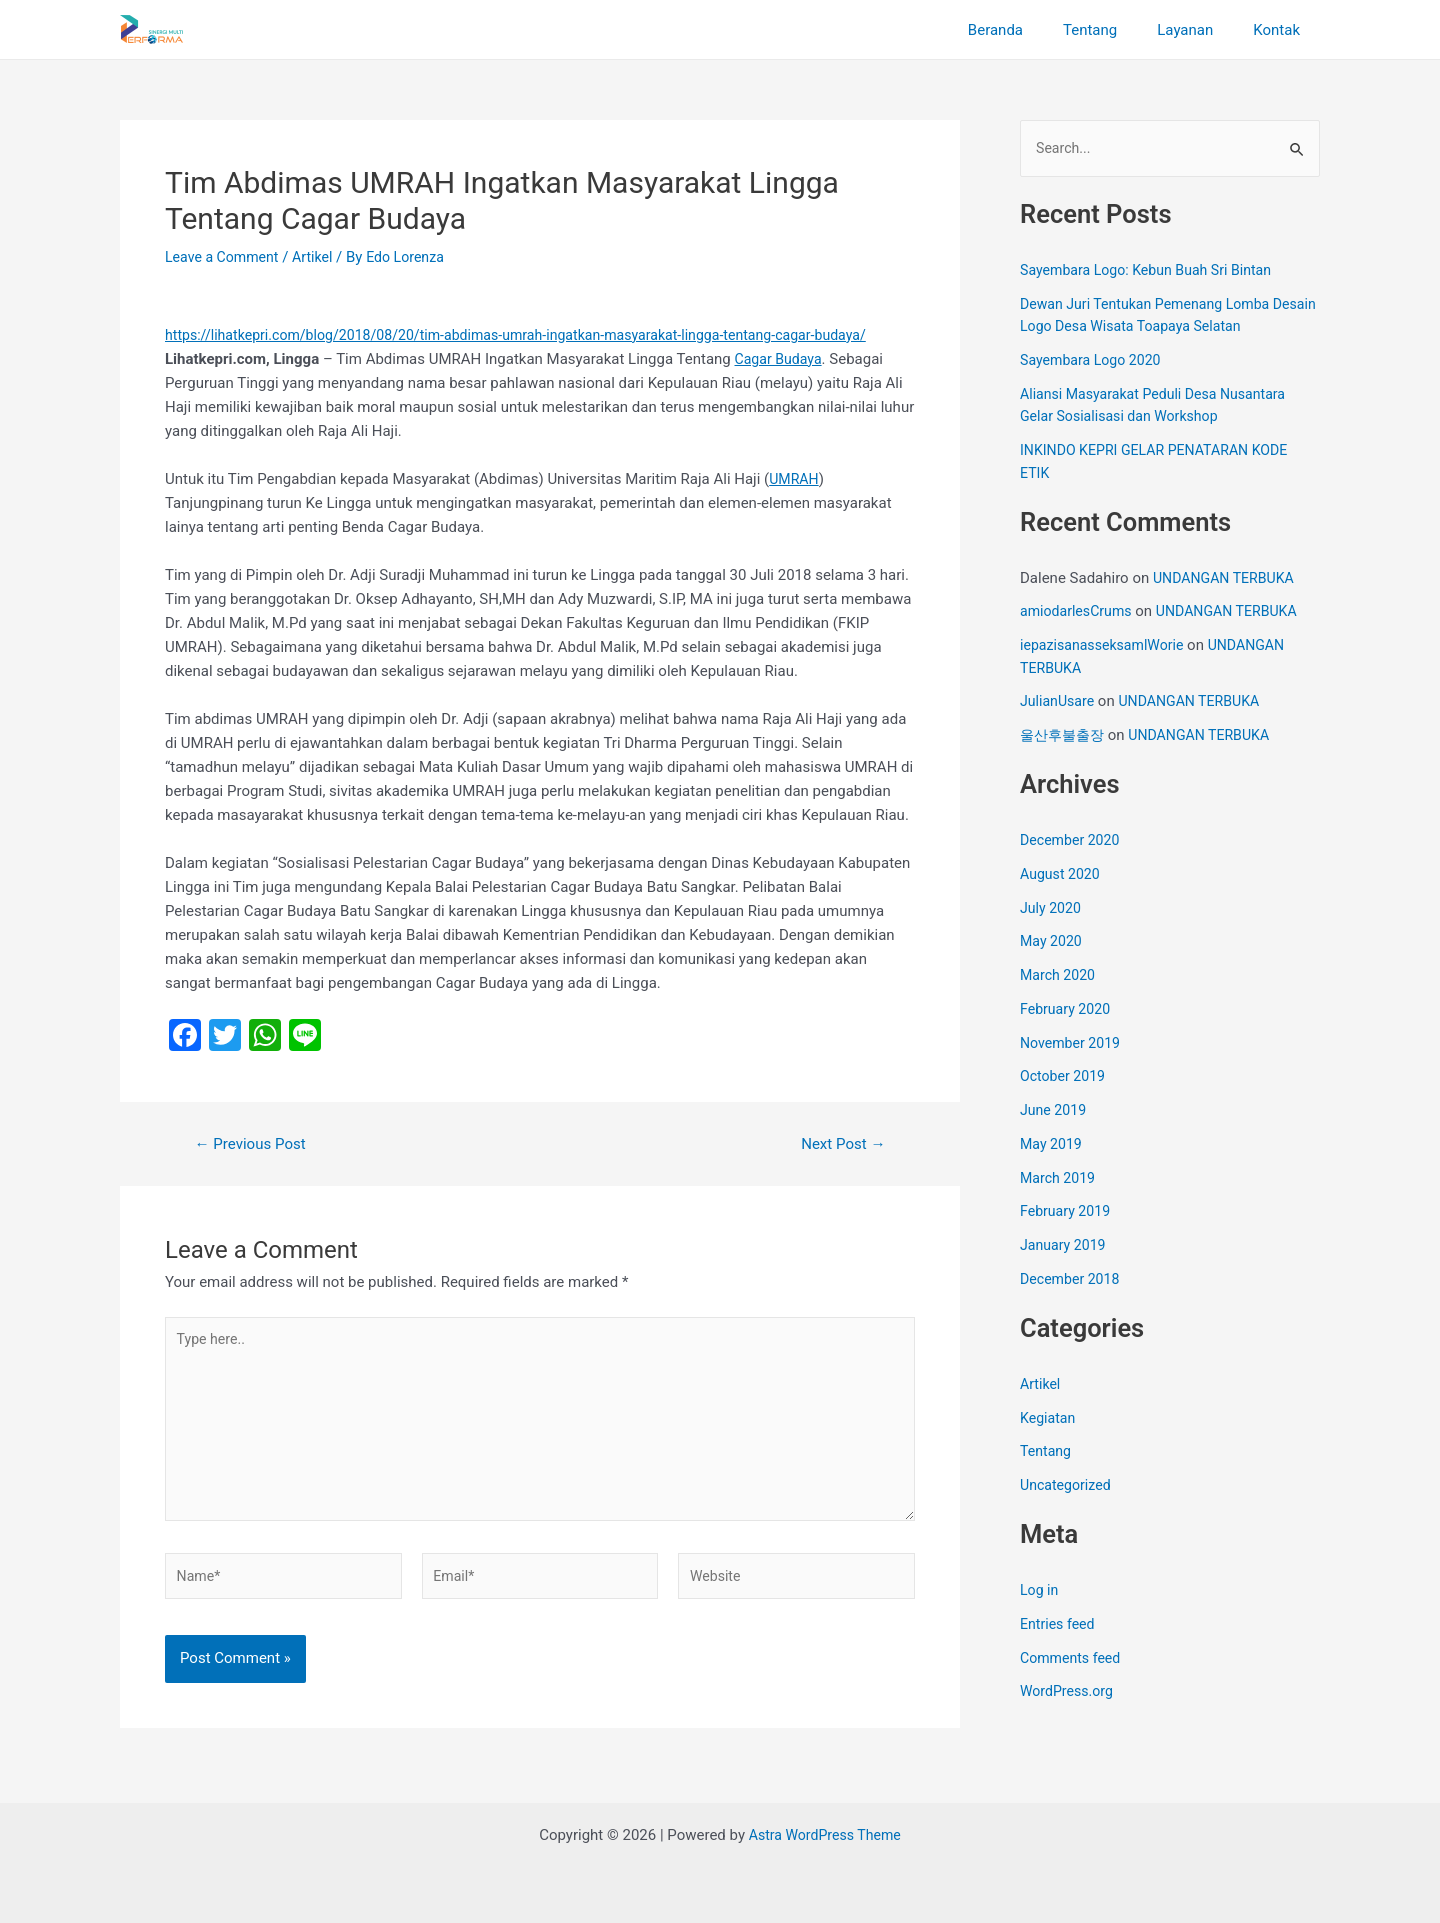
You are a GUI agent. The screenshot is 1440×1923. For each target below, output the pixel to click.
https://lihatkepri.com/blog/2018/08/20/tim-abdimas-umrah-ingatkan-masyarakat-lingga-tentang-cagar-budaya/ (537, 335)
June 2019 (1055, 1112)
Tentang (1115, 30)
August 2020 (1062, 875)
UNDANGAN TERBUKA (1228, 579)
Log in (1040, 1592)
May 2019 (1053, 1145)
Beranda (1030, 30)
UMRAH (795, 479)
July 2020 (1052, 909)
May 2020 (1053, 943)
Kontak (1281, 30)
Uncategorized (1068, 1487)
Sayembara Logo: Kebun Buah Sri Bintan (1153, 272)
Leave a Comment (225, 257)
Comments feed (1073, 1659)
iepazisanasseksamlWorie (1107, 647)
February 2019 (1068, 1213)
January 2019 (1065, 1247)
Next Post (840, 1144)
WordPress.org (1069, 1693)
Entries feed (1059, 1625)
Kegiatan (1049, 1419)
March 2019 (1060, 1179)
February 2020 (1068, 1010)
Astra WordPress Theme (825, 1835)
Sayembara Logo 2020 (1094, 362)
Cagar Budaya (781, 359)
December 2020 (1073, 842)
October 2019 (1065, 1078)
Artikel (320, 257)
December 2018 (1073, 1280)
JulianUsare (1059, 703)
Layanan (1200, 30)
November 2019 (1073, 1044)
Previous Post (255, 1144)
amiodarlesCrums (1079, 613)
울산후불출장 (1065, 737)
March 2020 (1060, 977)
